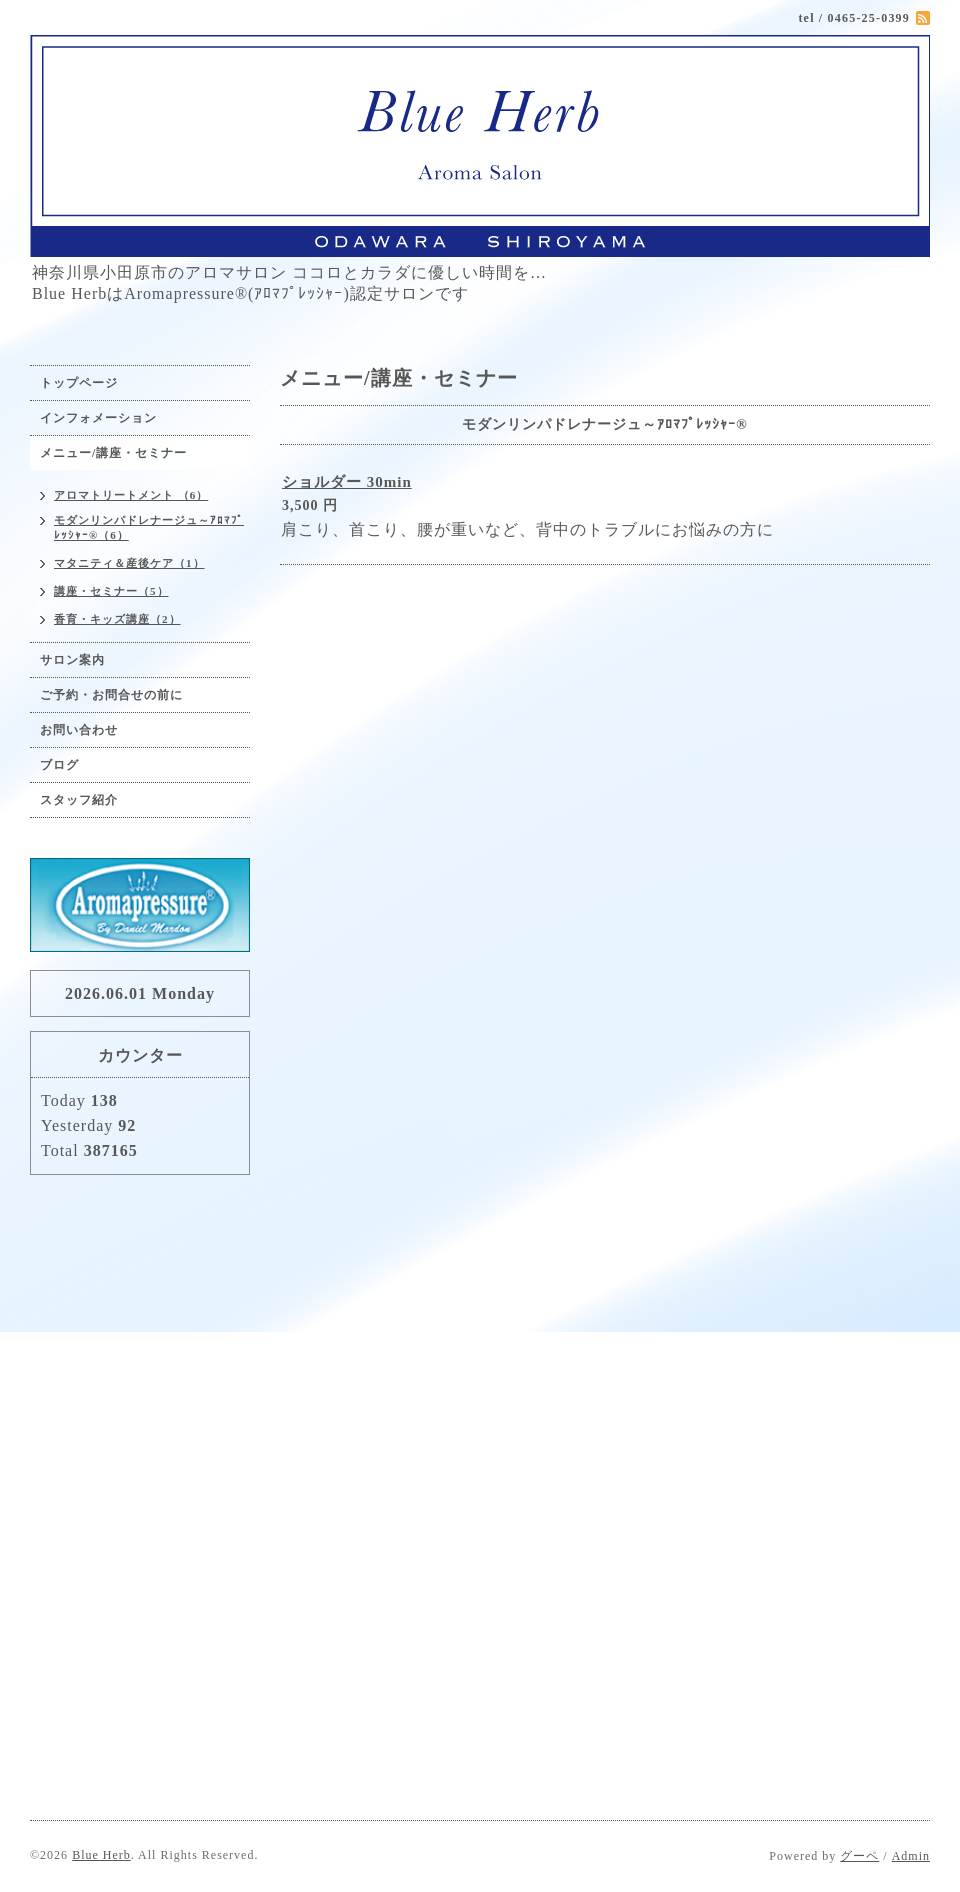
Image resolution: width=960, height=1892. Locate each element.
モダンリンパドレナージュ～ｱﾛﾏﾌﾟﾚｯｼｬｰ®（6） (149, 527)
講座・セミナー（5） (111, 591)
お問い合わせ (79, 730)
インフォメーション (98, 418)
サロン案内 (72, 660)
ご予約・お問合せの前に (111, 695)
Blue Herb (101, 1855)
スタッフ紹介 (79, 800)
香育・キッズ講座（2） (117, 619)
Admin (911, 1856)
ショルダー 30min (347, 482)
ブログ (59, 765)
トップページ (79, 383)
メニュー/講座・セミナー (113, 453)
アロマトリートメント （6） (131, 495)
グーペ (859, 1856)
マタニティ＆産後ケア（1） (129, 563)
